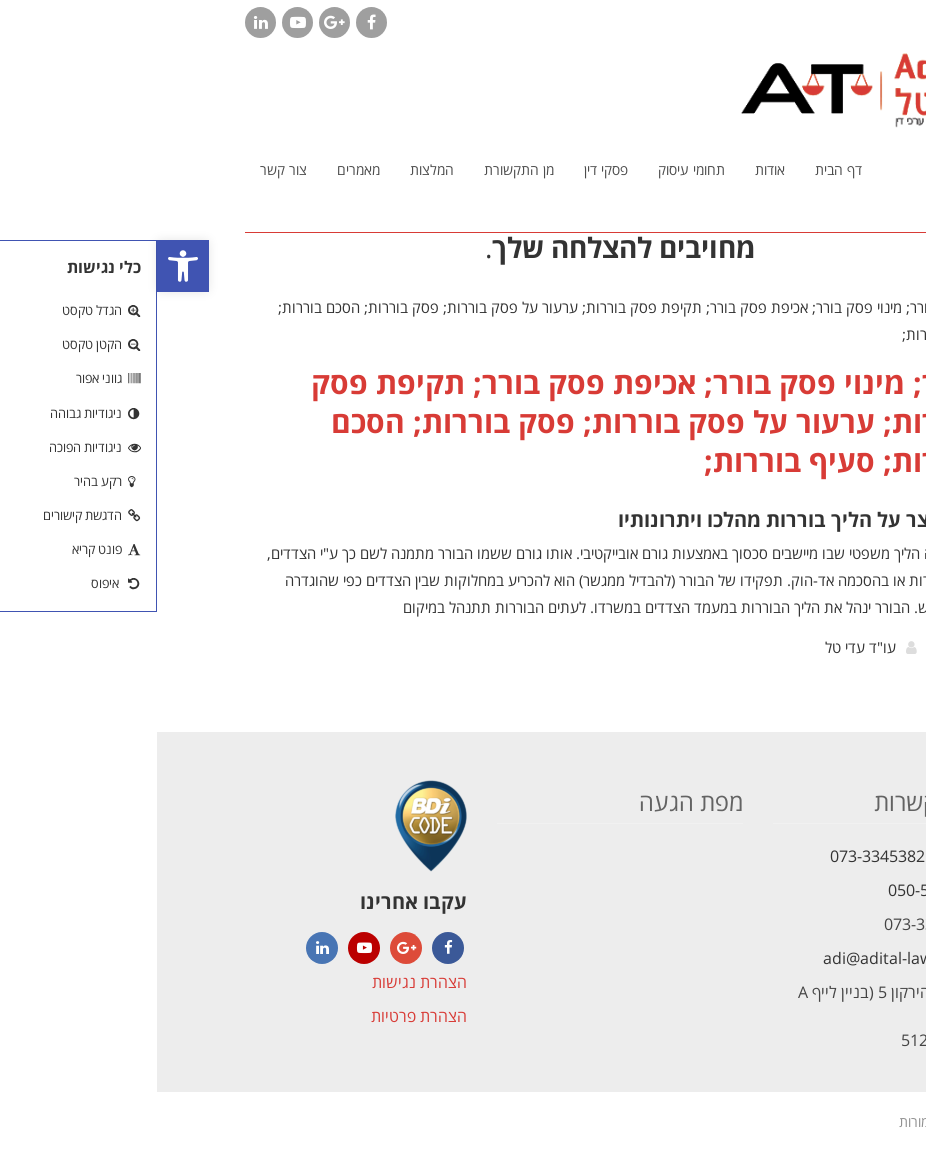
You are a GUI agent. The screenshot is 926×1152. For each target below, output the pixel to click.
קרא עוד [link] (803, 652)
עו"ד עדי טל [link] (703, 647)
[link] (26, 266)
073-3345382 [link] (720, 856)
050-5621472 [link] (778, 890)
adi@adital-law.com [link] (739, 958)
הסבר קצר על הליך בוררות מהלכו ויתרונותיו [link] (649, 519)
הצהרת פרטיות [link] (262, 1016)
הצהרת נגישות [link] (262, 982)
